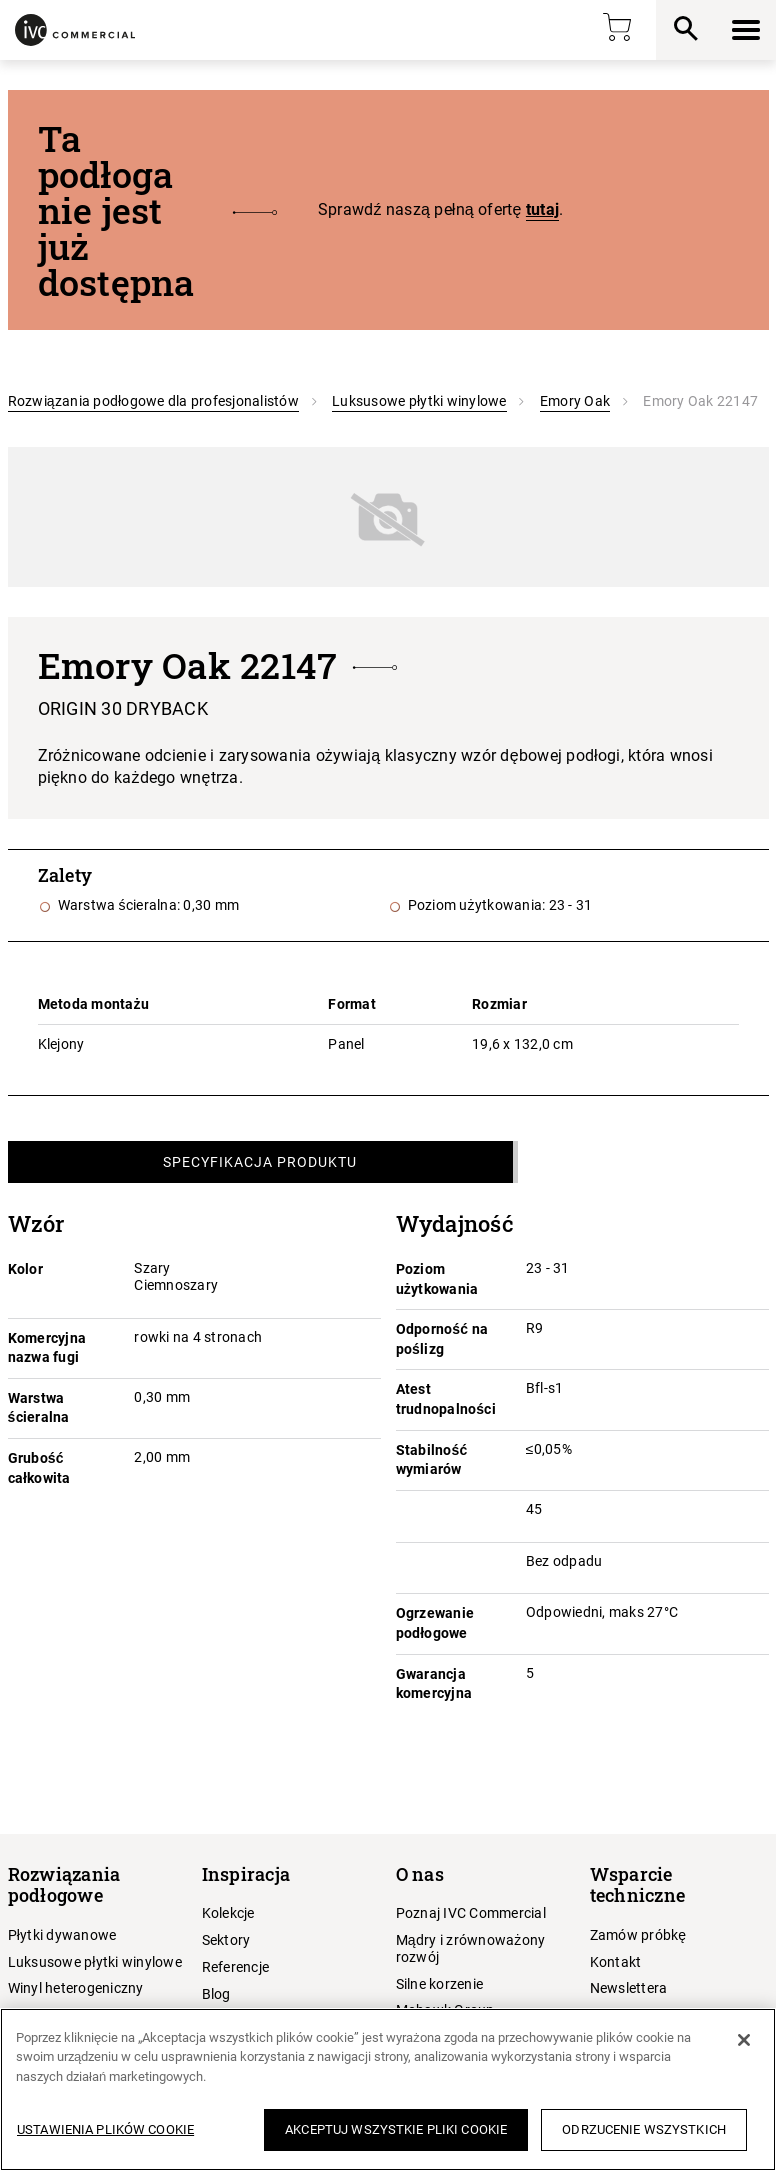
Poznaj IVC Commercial (471, 1913)
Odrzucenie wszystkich (644, 2129)
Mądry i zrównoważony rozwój (471, 1948)
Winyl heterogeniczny (76, 1988)
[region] (388, 2089)
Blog (216, 1994)
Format (352, 1004)
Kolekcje (228, 1913)
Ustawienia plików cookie (105, 2129)
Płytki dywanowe (62, 1935)
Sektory (226, 1940)
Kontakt (616, 1962)
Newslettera (629, 1988)
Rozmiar (499, 1004)
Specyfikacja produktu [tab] (260, 1162)
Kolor (25, 1269)
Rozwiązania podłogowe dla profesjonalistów (153, 401)
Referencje (236, 1967)
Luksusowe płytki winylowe (419, 401)
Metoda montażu (94, 1004)
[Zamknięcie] (744, 2040)
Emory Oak (575, 401)
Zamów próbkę (638, 1935)
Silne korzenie (440, 1984)
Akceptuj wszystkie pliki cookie (396, 2129)
